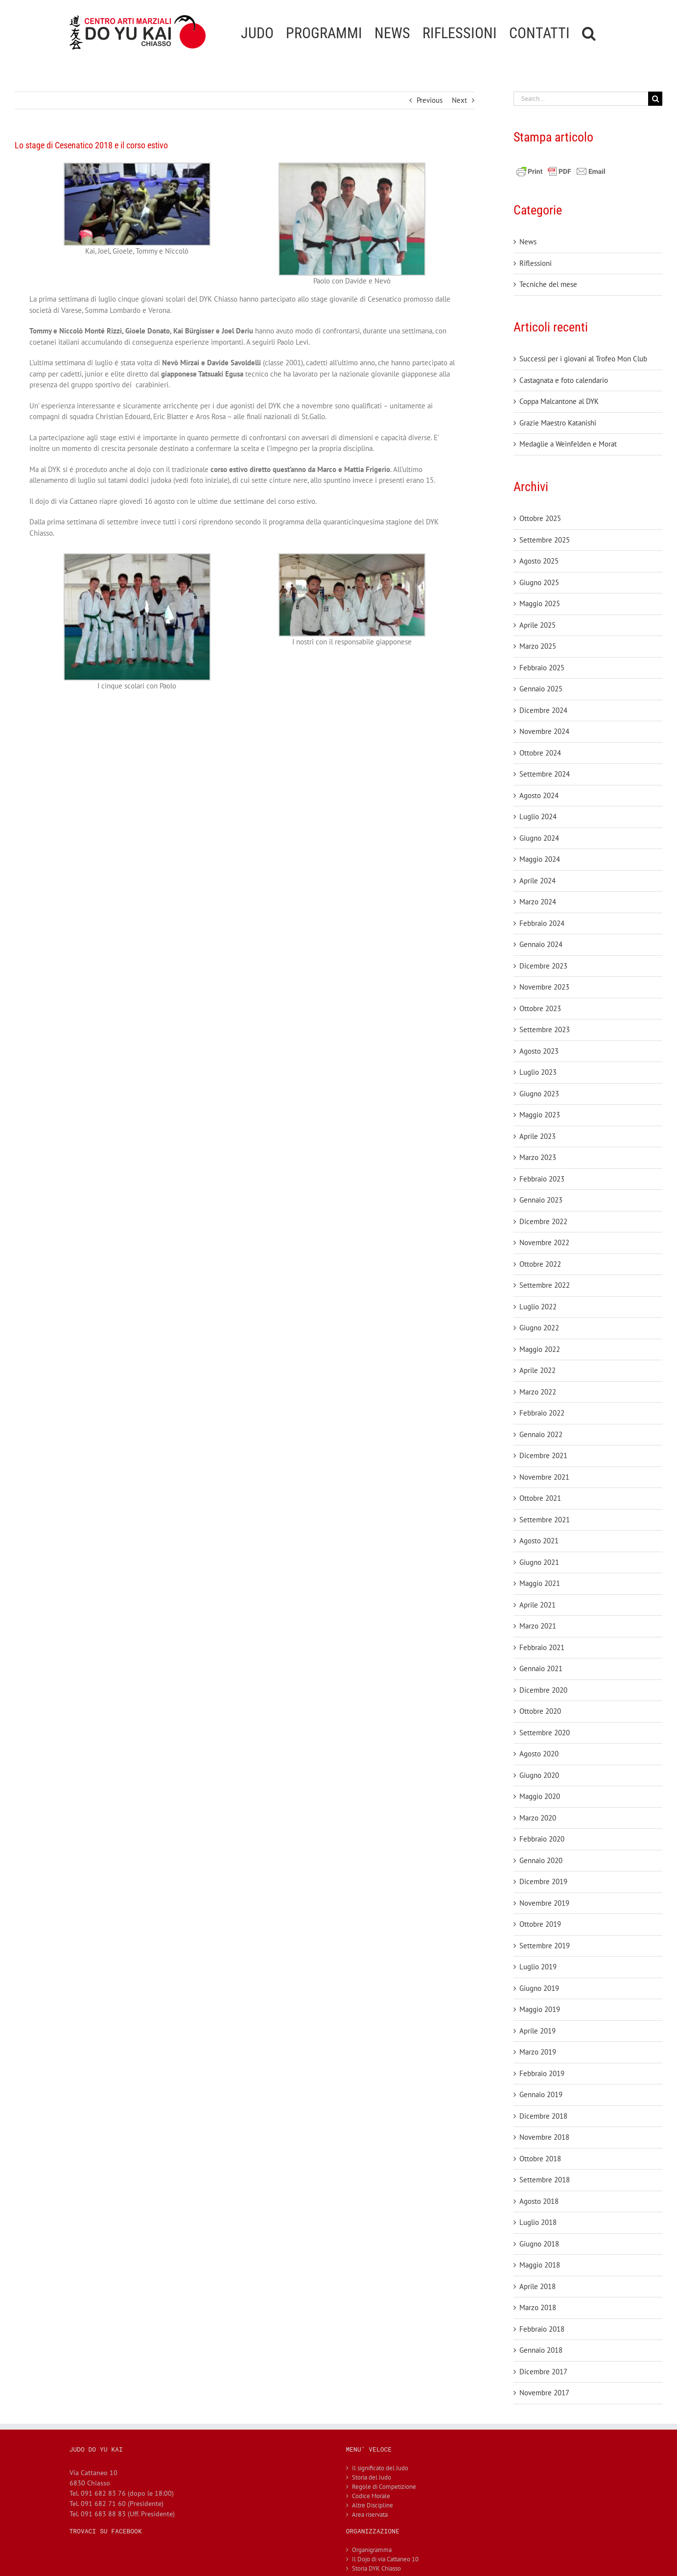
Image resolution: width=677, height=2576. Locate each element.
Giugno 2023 (539, 1093)
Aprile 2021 (537, 1604)
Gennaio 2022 (540, 1434)
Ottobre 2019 (540, 1924)
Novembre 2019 (544, 1903)
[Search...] (581, 99)
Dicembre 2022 (543, 1221)
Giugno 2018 (539, 2243)
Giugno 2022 (539, 1327)
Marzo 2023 (537, 1157)
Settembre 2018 (544, 2179)
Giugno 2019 (539, 1988)
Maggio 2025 (539, 603)
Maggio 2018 (539, 2264)
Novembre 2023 (544, 987)
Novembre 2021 (544, 1477)
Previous (430, 100)
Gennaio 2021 (540, 1668)
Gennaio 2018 (540, 2350)
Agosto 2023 (539, 1051)
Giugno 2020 (539, 1775)
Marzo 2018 (537, 2307)
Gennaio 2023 (540, 1200)
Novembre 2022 (544, 1242)
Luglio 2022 (538, 1306)
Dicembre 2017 (543, 2371)
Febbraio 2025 (541, 667)
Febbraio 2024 (541, 923)
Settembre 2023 (544, 1029)
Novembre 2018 (544, 2137)
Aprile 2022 (537, 1370)
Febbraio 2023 (541, 1178)
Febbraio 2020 (541, 1838)
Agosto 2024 (539, 795)
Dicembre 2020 (543, 1690)
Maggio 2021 (539, 1583)
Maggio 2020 (539, 1796)
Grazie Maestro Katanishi (557, 422)
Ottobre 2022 (540, 1264)
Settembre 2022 (544, 1285)
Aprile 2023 (537, 1136)
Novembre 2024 (544, 731)
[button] (589, 32)
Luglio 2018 (538, 2222)
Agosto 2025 (539, 561)
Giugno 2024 (539, 838)
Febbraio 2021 (541, 1647)
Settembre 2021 (544, 1519)
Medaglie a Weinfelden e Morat (568, 444)
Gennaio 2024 (540, 944)
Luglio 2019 (538, 1966)
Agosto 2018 (539, 2201)
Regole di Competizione (384, 2486)
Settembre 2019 (544, 1945)
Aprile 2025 (537, 625)
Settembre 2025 (544, 539)
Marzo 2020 (537, 1817)
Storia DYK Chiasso (376, 2568)
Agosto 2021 (539, 1540)
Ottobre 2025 (540, 518)
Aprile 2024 (537, 880)
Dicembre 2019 (543, 1881)
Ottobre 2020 (540, 1711)
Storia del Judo (371, 2477)
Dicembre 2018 (543, 2116)
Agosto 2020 (539, 1753)
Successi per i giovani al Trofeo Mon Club (583, 358)
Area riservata (370, 2514)
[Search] (655, 99)
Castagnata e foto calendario (563, 380)
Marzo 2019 (537, 2051)
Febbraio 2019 (541, 2073)
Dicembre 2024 (543, 710)
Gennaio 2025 (540, 688)
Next (459, 100)
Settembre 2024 (544, 774)
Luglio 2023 (538, 1072)
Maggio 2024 (539, 859)
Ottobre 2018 (540, 2158)
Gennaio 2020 (540, 1860)
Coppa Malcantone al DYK (559, 401)
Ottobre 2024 (540, 752)
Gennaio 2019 (540, 2094)
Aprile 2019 (537, 2030)
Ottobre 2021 (540, 1498)
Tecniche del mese (548, 284)
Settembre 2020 (544, 1732)
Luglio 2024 (538, 816)
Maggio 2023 (539, 1114)
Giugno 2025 (539, 582)
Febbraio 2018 (541, 2329)
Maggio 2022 (539, 1349)
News (528, 241)
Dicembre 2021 (543, 1455)
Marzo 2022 (537, 1391)
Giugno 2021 (539, 1562)
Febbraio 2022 (541, 1413)
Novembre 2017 (544, 2392)
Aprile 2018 (537, 2286)
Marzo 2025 (537, 646)
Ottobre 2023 (540, 1008)
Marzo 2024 (537, 901)
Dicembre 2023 (543, 965)
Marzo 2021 (537, 1626)
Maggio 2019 (539, 2009)
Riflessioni (535, 263)
